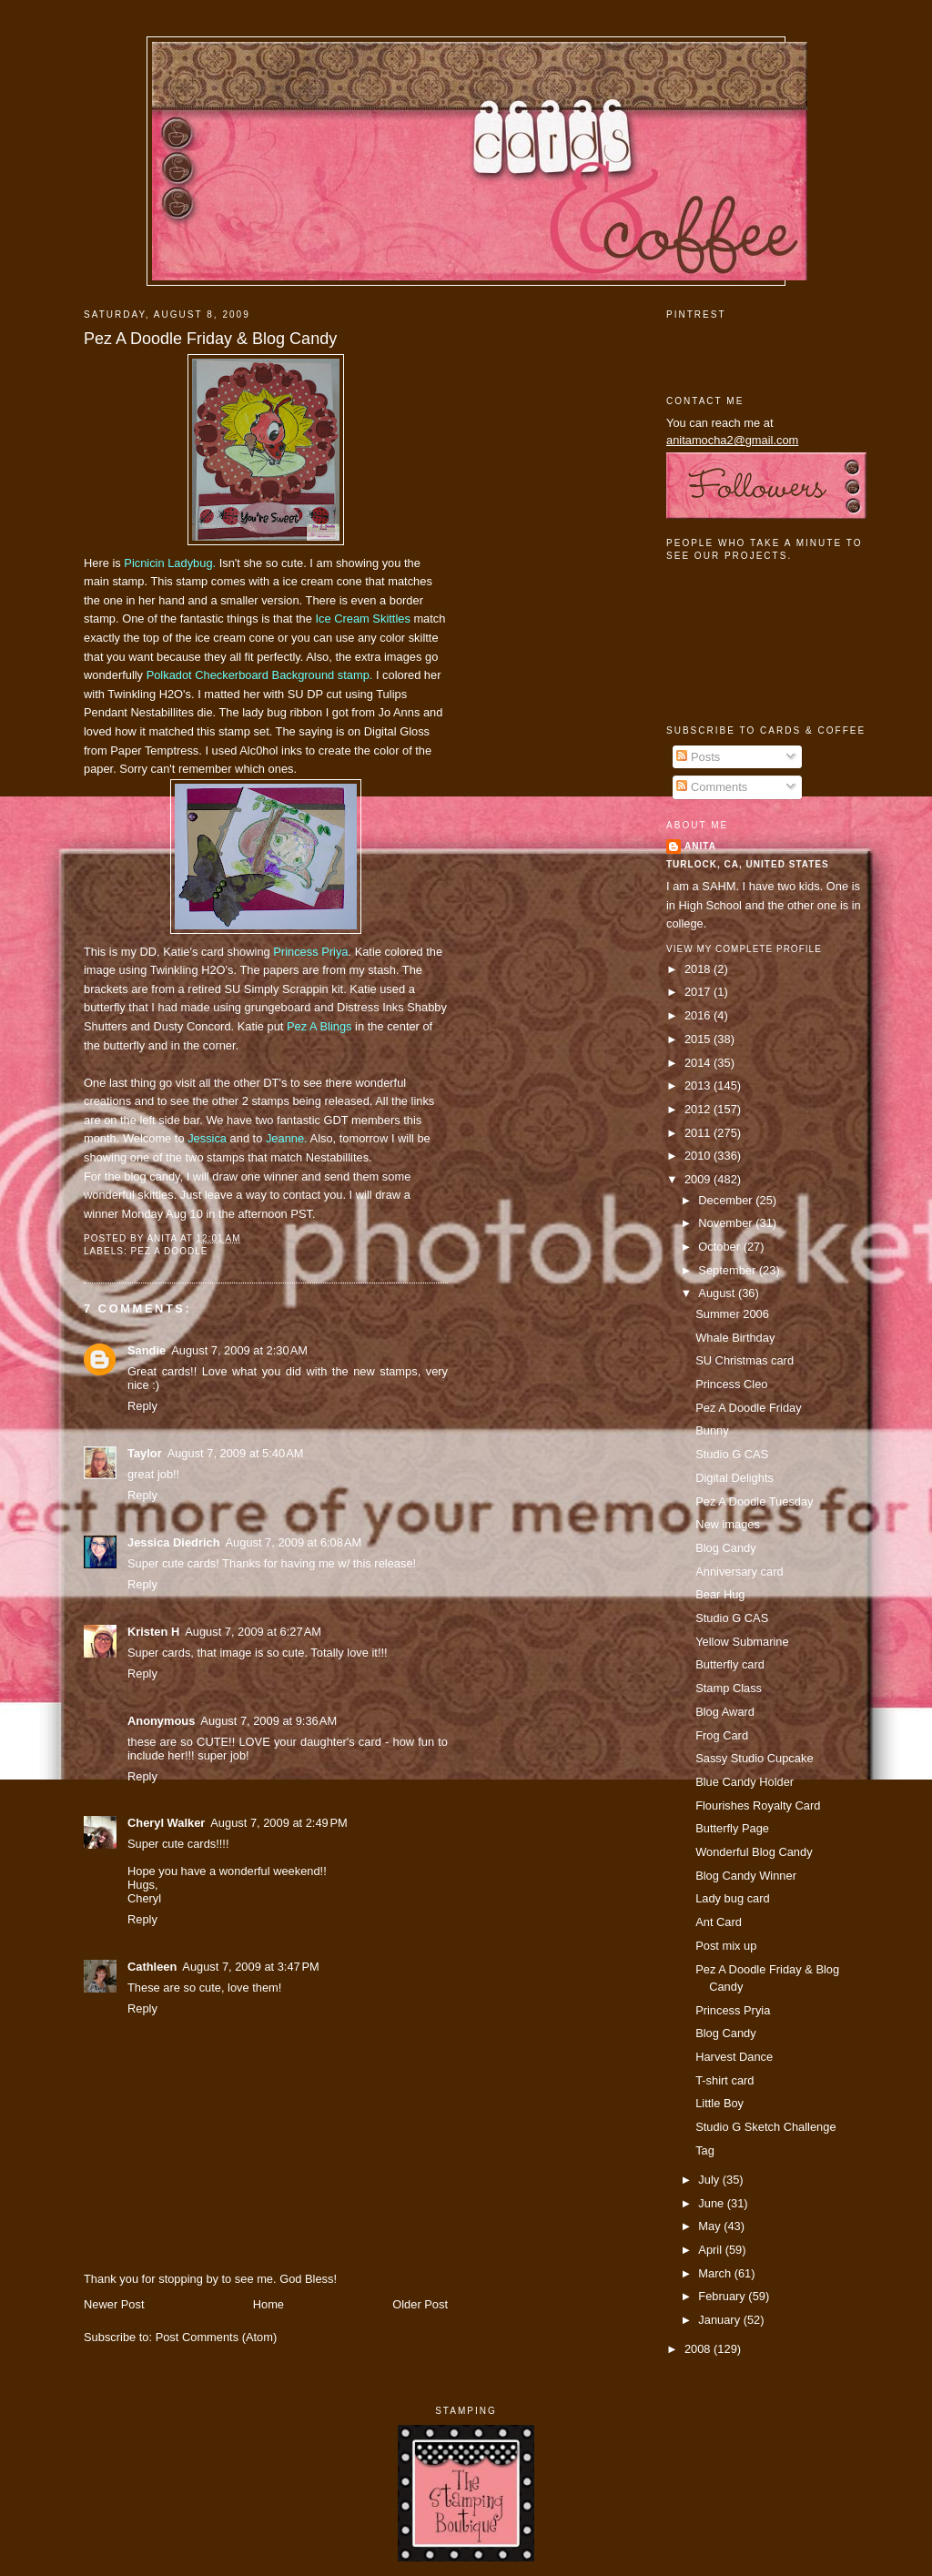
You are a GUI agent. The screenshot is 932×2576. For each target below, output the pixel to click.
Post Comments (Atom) (217, 2337)
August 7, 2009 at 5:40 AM (235, 1453)
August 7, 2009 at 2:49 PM (279, 1823)
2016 (699, 1015)
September (728, 1270)
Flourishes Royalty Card (757, 1805)
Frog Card (721, 1735)
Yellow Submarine (741, 1641)
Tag (704, 2150)
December (726, 1200)
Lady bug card (732, 1898)
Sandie (146, 1350)
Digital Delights (734, 1478)
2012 (699, 1109)
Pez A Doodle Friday (748, 1408)
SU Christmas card (744, 1360)
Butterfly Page (732, 1828)
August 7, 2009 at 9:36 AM (268, 1721)
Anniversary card (739, 1571)
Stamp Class (728, 1688)
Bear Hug (720, 1594)
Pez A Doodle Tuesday (754, 1501)
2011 (699, 1133)
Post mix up (725, 1945)
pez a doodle (169, 1251)
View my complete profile (744, 949)
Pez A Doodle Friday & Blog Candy (210, 339)
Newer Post (114, 2304)
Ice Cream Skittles (362, 618)
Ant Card (718, 1922)
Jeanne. (287, 1138)
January (720, 2320)
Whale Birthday (735, 1337)
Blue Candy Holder (744, 1782)
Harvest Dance (734, 2057)
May (711, 2226)
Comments (711, 787)
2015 (699, 1039)
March (716, 2273)
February (723, 2296)
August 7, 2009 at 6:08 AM (294, 1542)
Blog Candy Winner (745, 1875)
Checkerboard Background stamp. (260, 675)
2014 (699, 1063)
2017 (699, 992)
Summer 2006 (732, 1314)
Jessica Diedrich (173, 1542)
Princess (310, 951)
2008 (699, 2349)
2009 (699, 1179)
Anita (700, 846)
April (711, 2250)
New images (727, 1524)
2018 (699, 969)
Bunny (711, 1430)
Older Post (420, 2304)
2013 (699, 1085)
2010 (699, 1155)
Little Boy (719, 2103)
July (710, 2179)
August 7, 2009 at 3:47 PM (250, 1966)
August (718, 1293)
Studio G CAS (731, 1454)
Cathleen (152, 1966)
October (720, 1246)
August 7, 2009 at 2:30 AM (239, 1350)
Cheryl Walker (166, 1823)
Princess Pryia (732, 2010)
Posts (698, 757)
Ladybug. (170, 563)
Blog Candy (725, 1548)
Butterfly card (730, 1664)
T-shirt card (724, 2080)
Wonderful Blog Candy (753, 1852)
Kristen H (153, 1631)
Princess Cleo (731, 1384)
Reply (142, 1406)
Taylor (144, 1453)
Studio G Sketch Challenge (765, 2127)
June (712, 2203)
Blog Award (725, 1712)
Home (268, 2304)
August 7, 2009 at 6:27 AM (253, 1631)
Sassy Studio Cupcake (754, 1758)
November (726, 1223)
